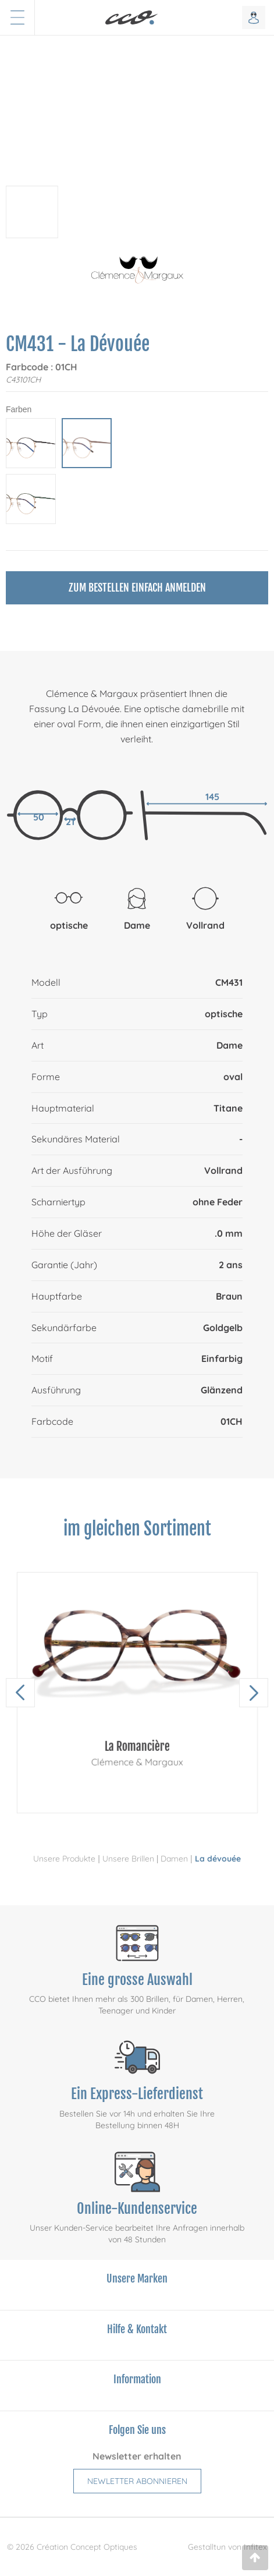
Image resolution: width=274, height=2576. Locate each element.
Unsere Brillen (128, 1858)
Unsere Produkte (64, 1858)
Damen (174, 1858)
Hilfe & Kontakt (137, 2329)
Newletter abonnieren (137, 2481)
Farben (18, 409)
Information (137, 2379)
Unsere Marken (137, 2278)
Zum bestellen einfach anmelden (137, 587)
